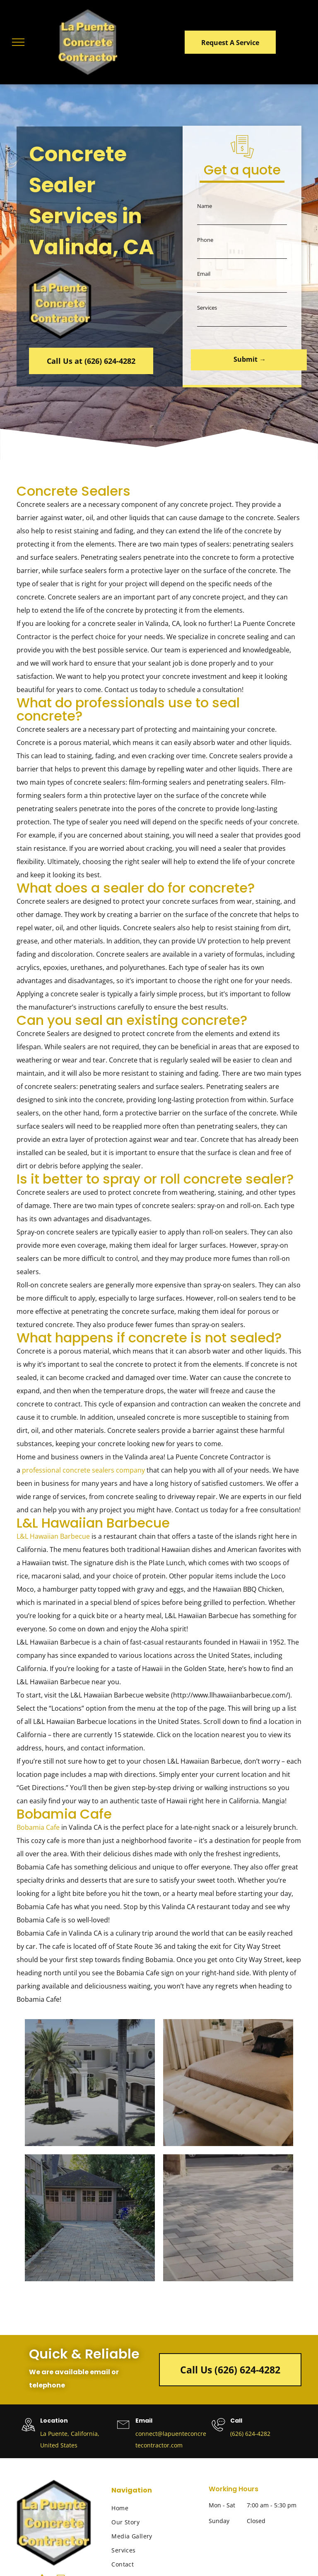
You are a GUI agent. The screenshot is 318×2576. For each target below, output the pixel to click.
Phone (205, 245)
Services (207, 313)
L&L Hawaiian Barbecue (53, 1535)
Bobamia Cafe (38, 1826)
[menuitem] (155, 2507)
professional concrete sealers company (83, 1468)
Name (204, 211)
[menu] (18, 42)
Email (203, 279)
